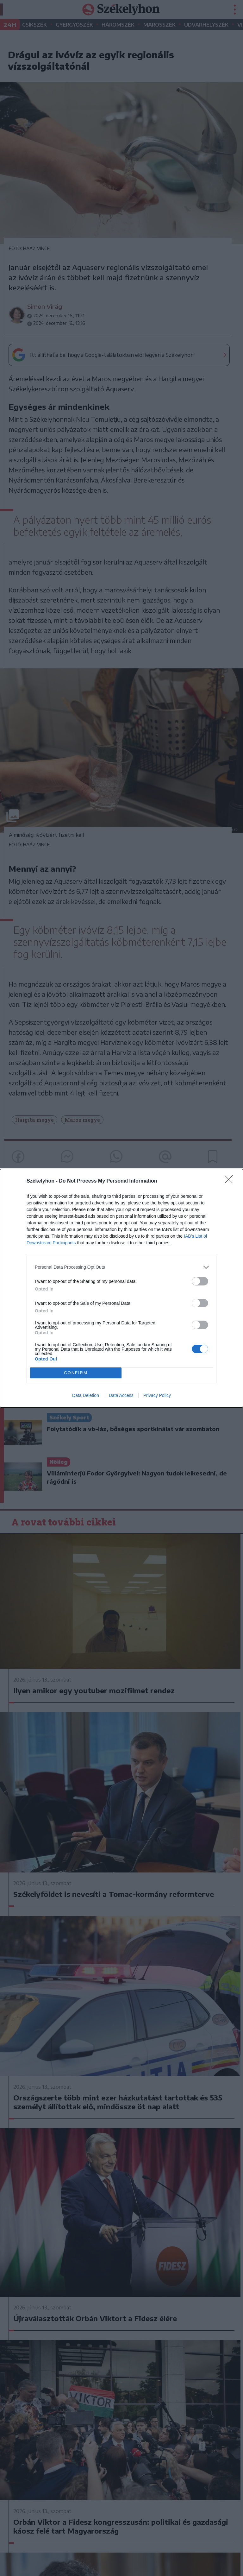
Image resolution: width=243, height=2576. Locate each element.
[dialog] (121, 1288)
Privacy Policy (157, 1395)
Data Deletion (85, 1395)
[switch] (200, 1281)
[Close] (231, 1181)
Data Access (121, 1395)
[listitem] (121, 1267)
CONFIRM (76, 1372)
